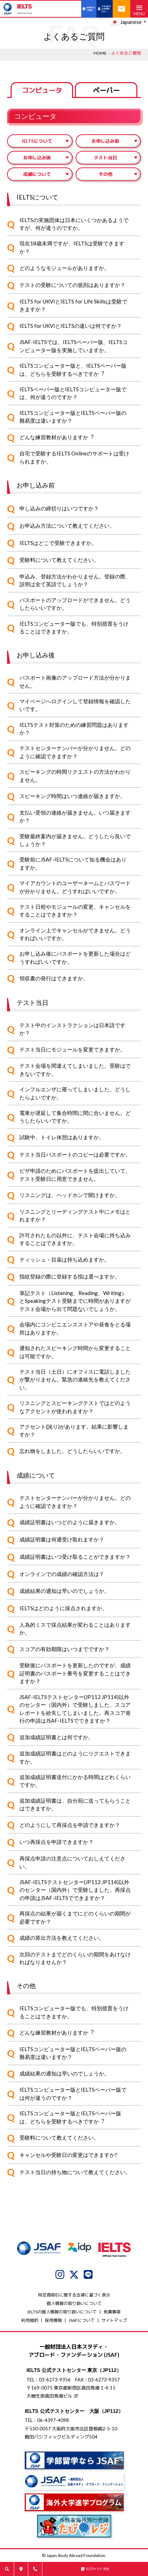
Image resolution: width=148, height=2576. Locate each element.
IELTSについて (37, 141)
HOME (100, 53)
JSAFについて (82, 2320)
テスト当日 (105, 157)
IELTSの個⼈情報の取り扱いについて (62, 2311)
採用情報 (53, 2320)
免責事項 (111, 2311)
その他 (105, 174)
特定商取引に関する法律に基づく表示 (74, 2295)
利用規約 (29, 2320)
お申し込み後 (37, 157)
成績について (37, 174)
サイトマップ (114, 2320)
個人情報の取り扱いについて (74, 2303)
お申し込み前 (105, 141)
